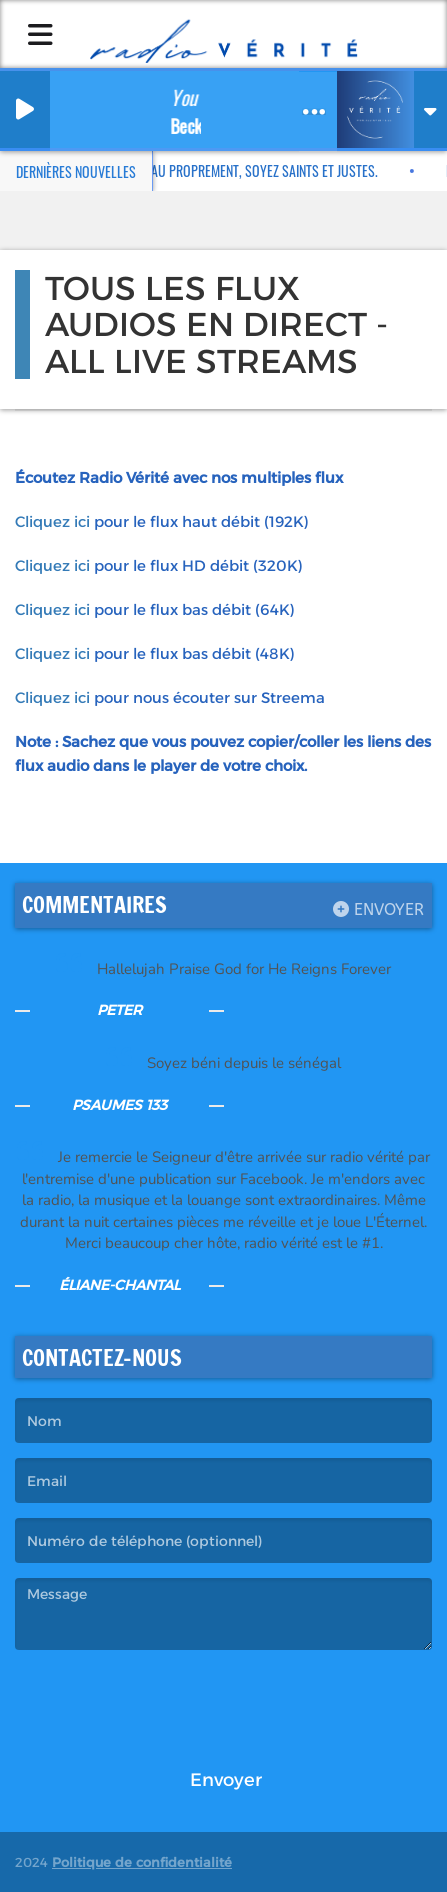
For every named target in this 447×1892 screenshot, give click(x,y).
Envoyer (378, 909)
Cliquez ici (52, 521)
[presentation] (167, 1704)
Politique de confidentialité (142, 1862)
